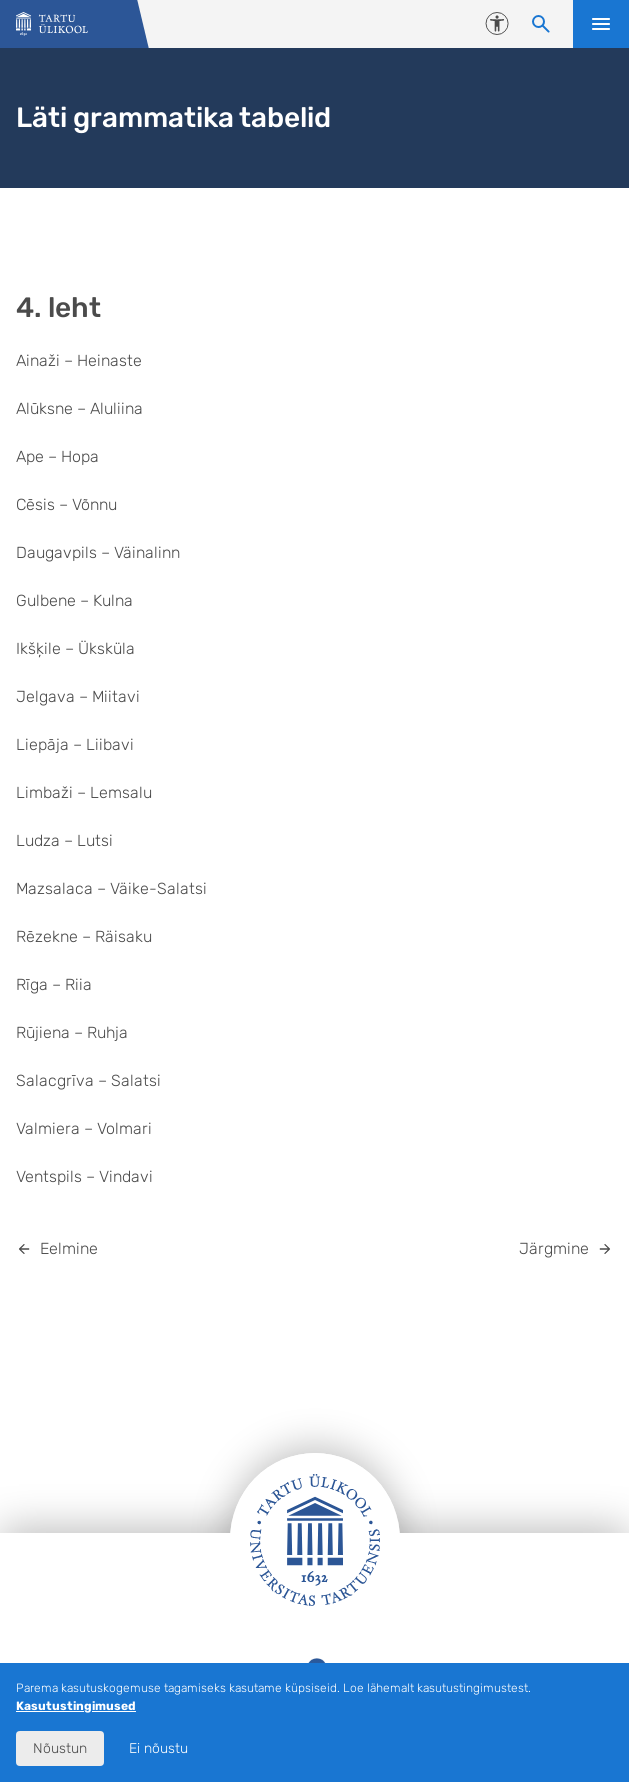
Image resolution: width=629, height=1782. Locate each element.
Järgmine (554, 1248)
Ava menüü (601, 24)
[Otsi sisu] (541, 24)
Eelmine (69, 1248)
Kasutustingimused (76, 1706)
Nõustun (60, 1748)
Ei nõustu (158, 1748)
